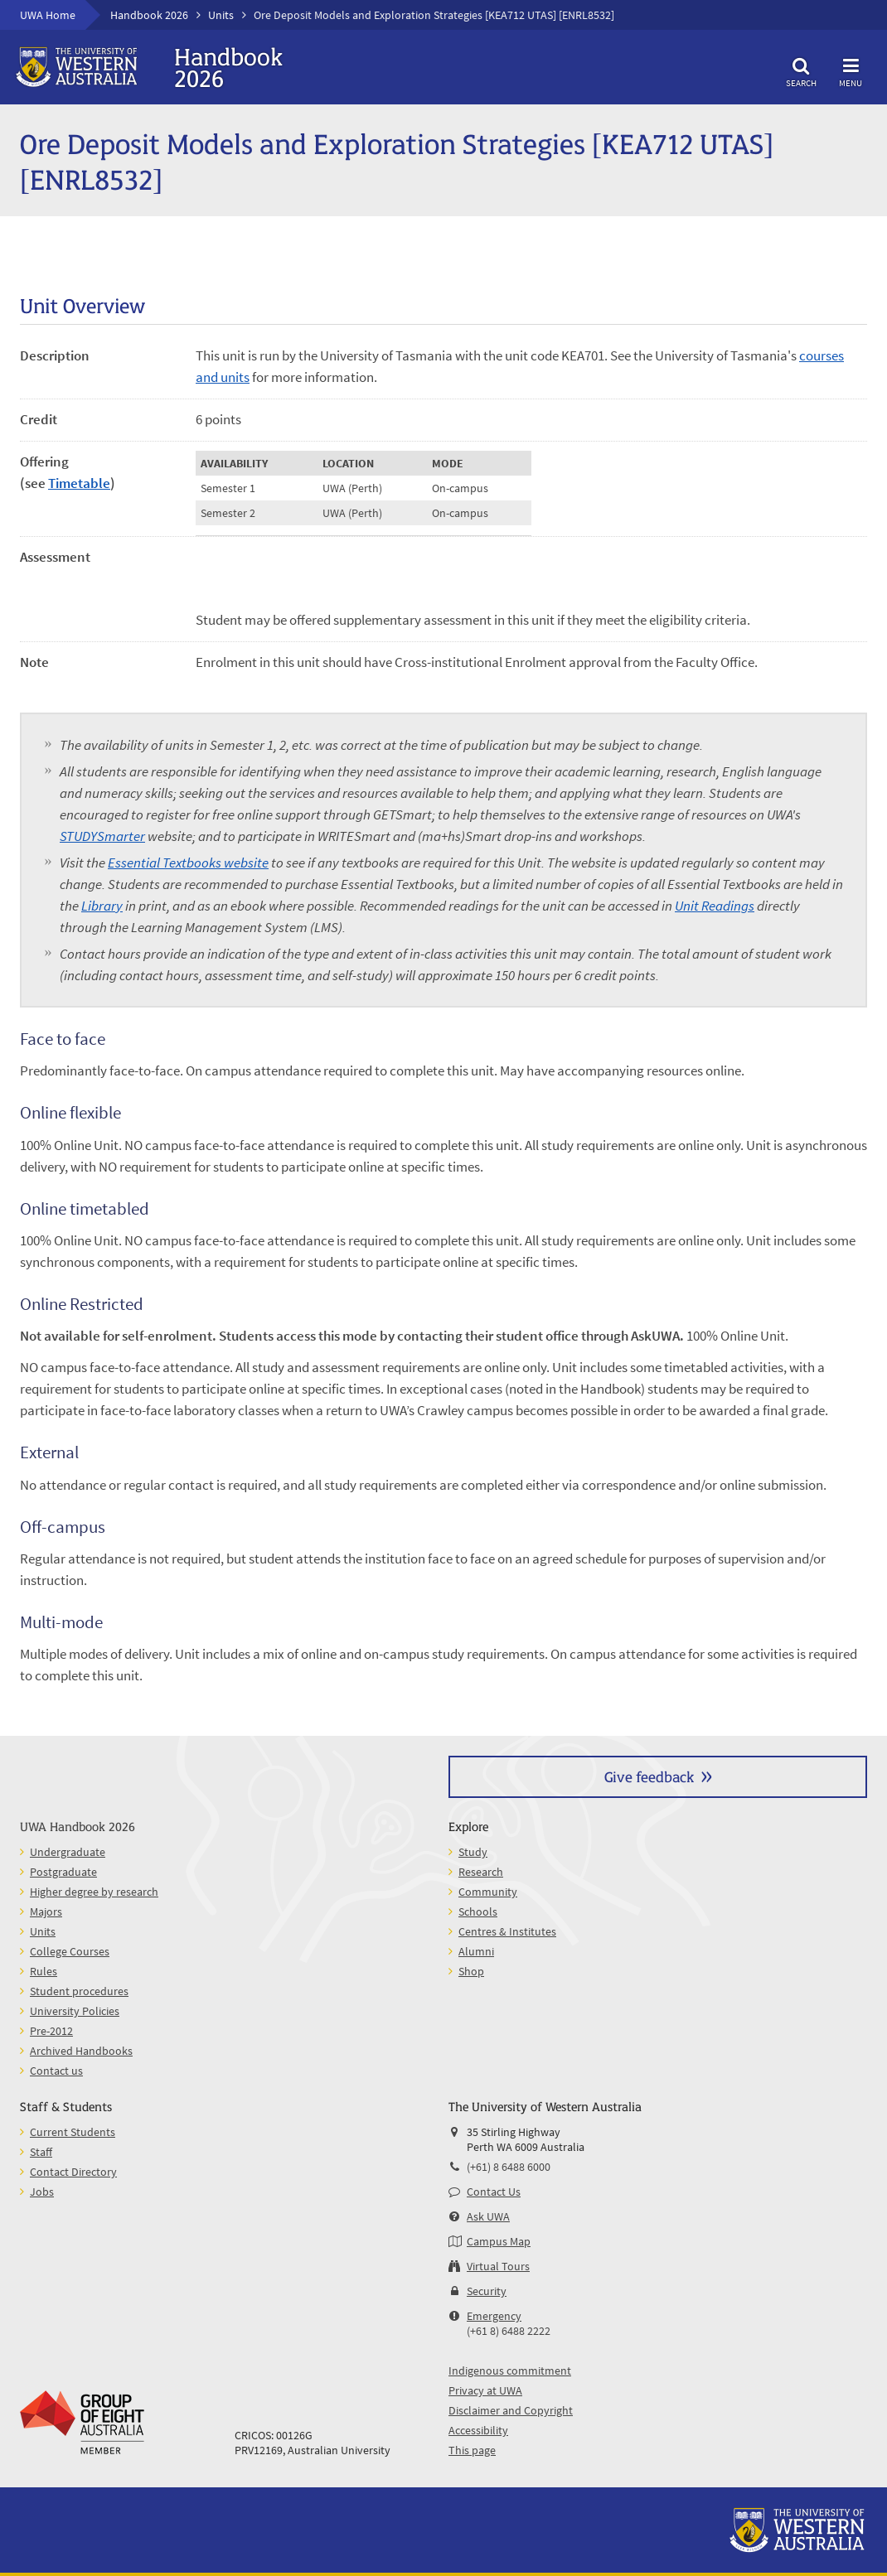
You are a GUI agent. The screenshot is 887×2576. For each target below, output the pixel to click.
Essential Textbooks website (188, 862)
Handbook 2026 (149, 14)
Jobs (42, 2191)
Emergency (494, 2315)
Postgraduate (63, 1871)
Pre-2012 (51, 2030)
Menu (850, 70)
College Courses (69, 1951)
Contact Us (494, 2191)
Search (800, 70)
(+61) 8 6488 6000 (508, 2166)
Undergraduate (67, 1851)
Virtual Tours (498, 2266)
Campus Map (499, 2241)
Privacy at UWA (485, 2390)
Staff (41, 2151)
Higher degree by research (94, 1891)
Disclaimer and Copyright (510, 2410)
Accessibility (478, 2430)
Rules (43, 1971)
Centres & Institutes (507, 1931)
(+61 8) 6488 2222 (508, 2330)
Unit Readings (714, 906)
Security (487, 2291)
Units (221, 14)
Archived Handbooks (81, 2050)
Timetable (79, 483)
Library (102, 906)
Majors (46, 1911)
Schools (477, 1911)
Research (480, 1871)
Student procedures (79, 1991)
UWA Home (47, 14)
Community (487, 1891)
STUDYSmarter (102, 836)
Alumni (476, 1951)
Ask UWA (488, 2216)
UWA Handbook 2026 (77, 1826)
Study (472, 1851)
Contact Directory (73, 2171)
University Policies (74, 2010)
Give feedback (649, 1776)
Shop (471, 1971)
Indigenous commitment (509, 2370)
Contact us (56, 2070)
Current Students (72, 2131)
